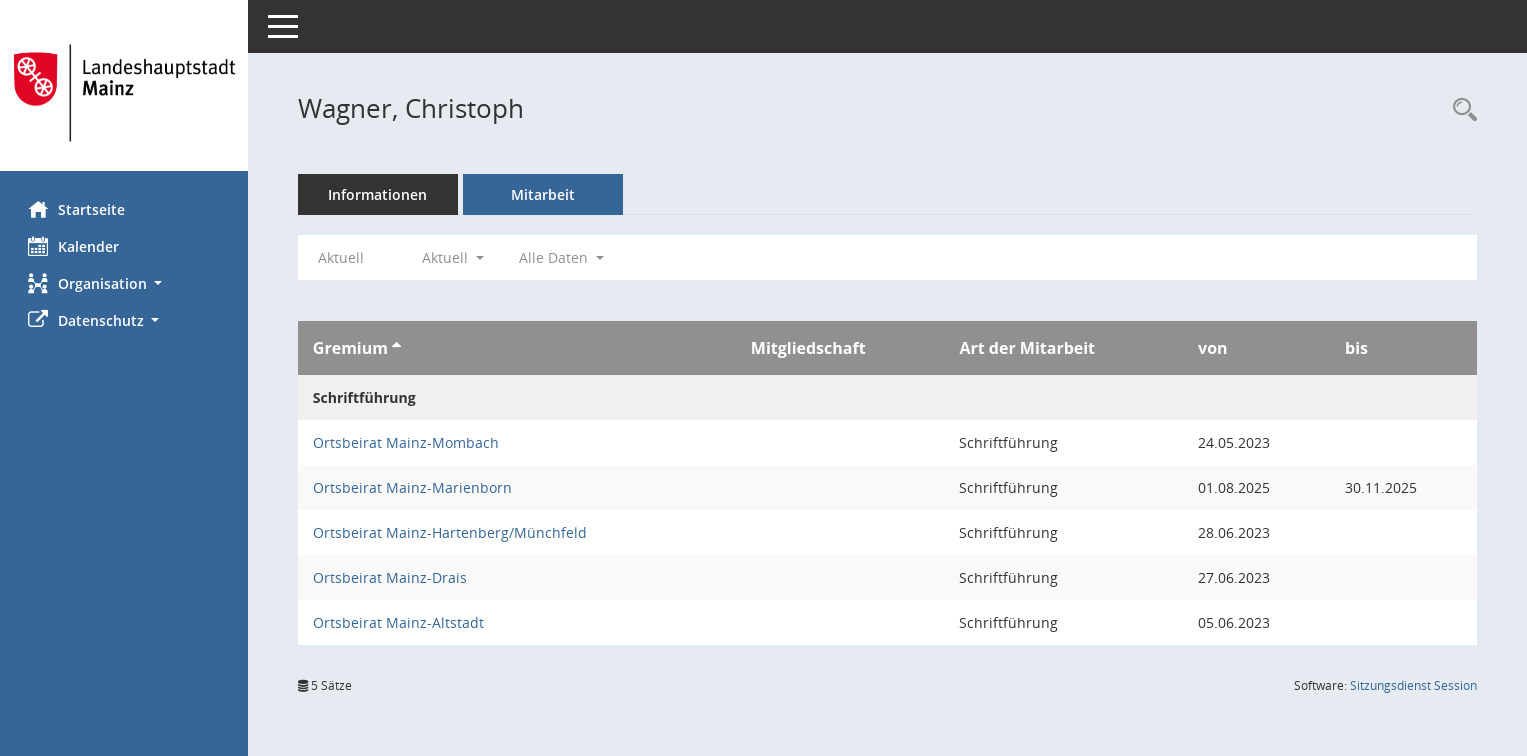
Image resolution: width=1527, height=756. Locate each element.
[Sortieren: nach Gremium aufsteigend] (398, 348)
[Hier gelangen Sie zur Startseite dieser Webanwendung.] (125, 93)
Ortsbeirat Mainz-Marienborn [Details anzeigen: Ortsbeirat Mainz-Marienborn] (414, 487)
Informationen (380, 194)
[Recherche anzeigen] (1460, 110)
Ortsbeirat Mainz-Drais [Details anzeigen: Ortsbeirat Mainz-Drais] (392, 577)
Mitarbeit (545, 194)
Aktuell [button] (455, 257)
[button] (125, 283)
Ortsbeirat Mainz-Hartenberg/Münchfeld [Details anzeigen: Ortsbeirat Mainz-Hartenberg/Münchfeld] (452, 532)
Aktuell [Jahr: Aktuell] (343, 257)
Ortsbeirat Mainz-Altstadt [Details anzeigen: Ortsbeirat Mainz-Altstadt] (400, 622)
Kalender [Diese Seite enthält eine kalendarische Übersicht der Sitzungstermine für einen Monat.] (75, 246)
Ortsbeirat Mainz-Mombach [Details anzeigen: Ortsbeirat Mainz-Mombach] (408, 442)
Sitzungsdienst (1413, 685)
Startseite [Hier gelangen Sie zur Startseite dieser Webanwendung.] (78, 209)
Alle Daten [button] (563, 257)
